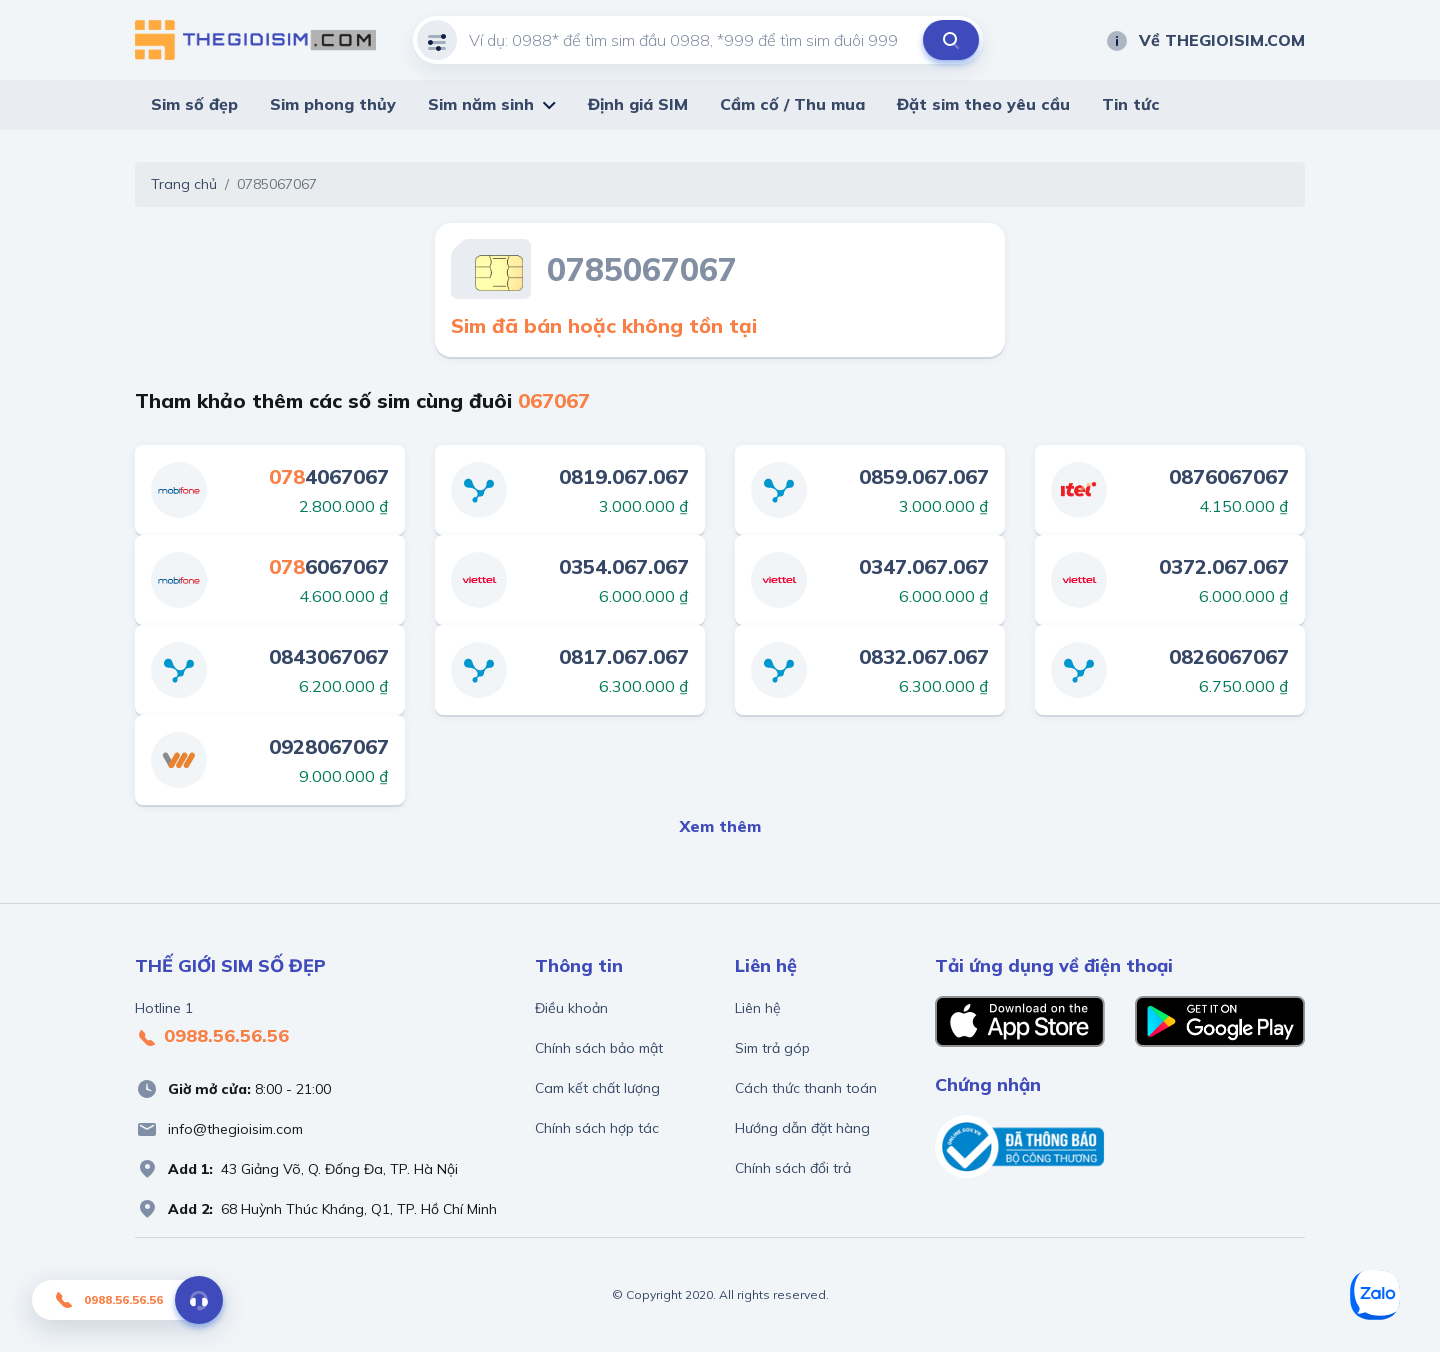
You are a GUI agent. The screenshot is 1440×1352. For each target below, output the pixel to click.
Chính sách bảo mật (599, 1048)
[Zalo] (1375, 1295)
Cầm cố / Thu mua (792, 104)
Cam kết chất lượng (597, 1088)
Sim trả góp (772, 1048)
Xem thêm (720, 826)
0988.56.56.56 (212, 1037)
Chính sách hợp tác (597, 1128)
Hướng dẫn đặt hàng (802, 1128)
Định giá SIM (638, 104)
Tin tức (1131, 104)
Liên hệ (758, 1008)
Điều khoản (571, 1008)
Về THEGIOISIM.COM (1205, 40)
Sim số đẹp (194, 104)
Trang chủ (184, 184)
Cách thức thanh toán (806, 1088)
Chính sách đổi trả (793, 1168)
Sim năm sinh (481, 104)
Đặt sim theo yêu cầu (983, 104)
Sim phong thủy (333, 104)
